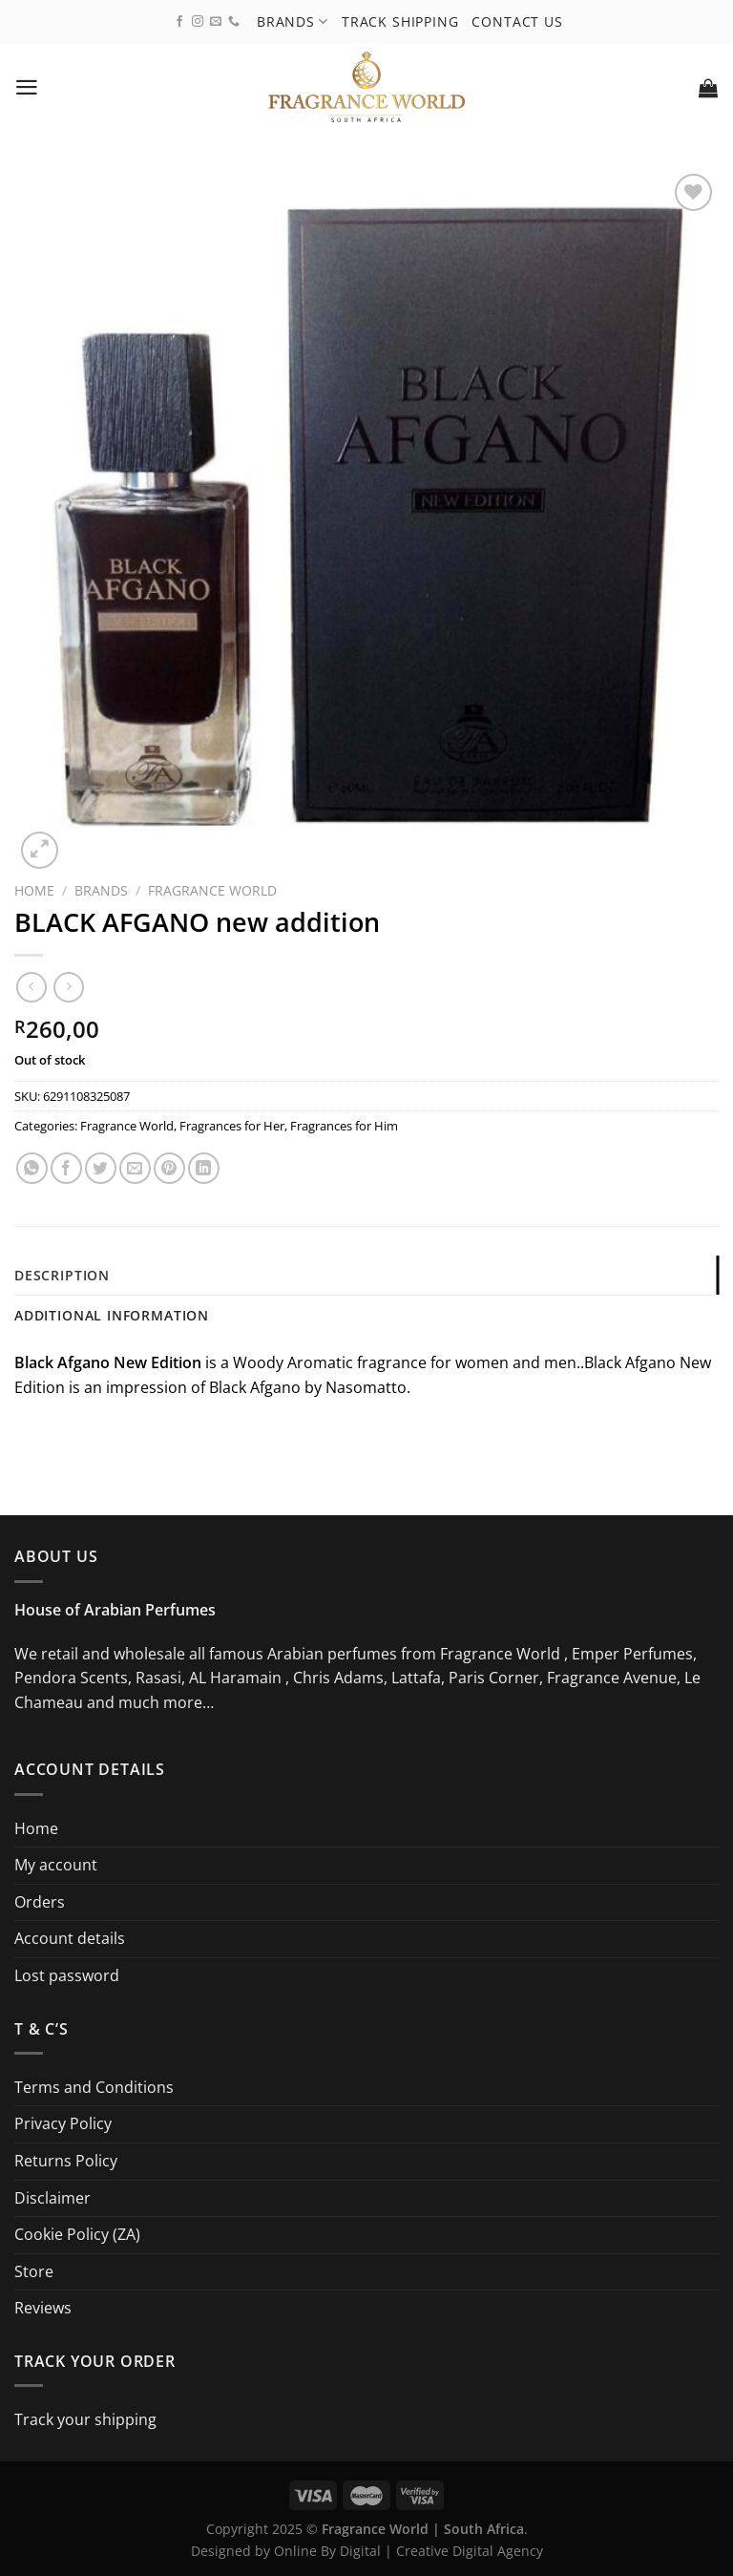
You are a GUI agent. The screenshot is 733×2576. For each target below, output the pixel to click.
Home (34, 890)
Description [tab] (62, 1275)
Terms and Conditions (94, 2087)
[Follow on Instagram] (197, 22)
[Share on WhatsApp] (32, 1168)
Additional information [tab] (111, 1316)
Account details (69, 1939)
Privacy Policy (63, 2124)
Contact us (517, 20)
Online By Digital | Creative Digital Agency (408, 2551)
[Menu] (27, 87)
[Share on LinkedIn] (204, 1168)
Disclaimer (52, 2197)
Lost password (66, 1975)
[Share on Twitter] (100, 1168)
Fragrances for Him (344, 1125)
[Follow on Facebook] (179, 22)
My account (55, 1864)
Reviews (43, 2308)
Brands (292, 21)
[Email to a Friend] (135, 1168)
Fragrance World (212, 890)
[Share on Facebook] (66, 1168)
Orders (39, 1901)
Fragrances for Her (231, 1125)
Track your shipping (85, 2419)
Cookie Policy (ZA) (77, 2234)
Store (33, 2271)
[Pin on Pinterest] (169, 1168)
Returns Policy (65, 2160)
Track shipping (400, 20)
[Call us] (234, 22)
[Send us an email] (215, 22)
